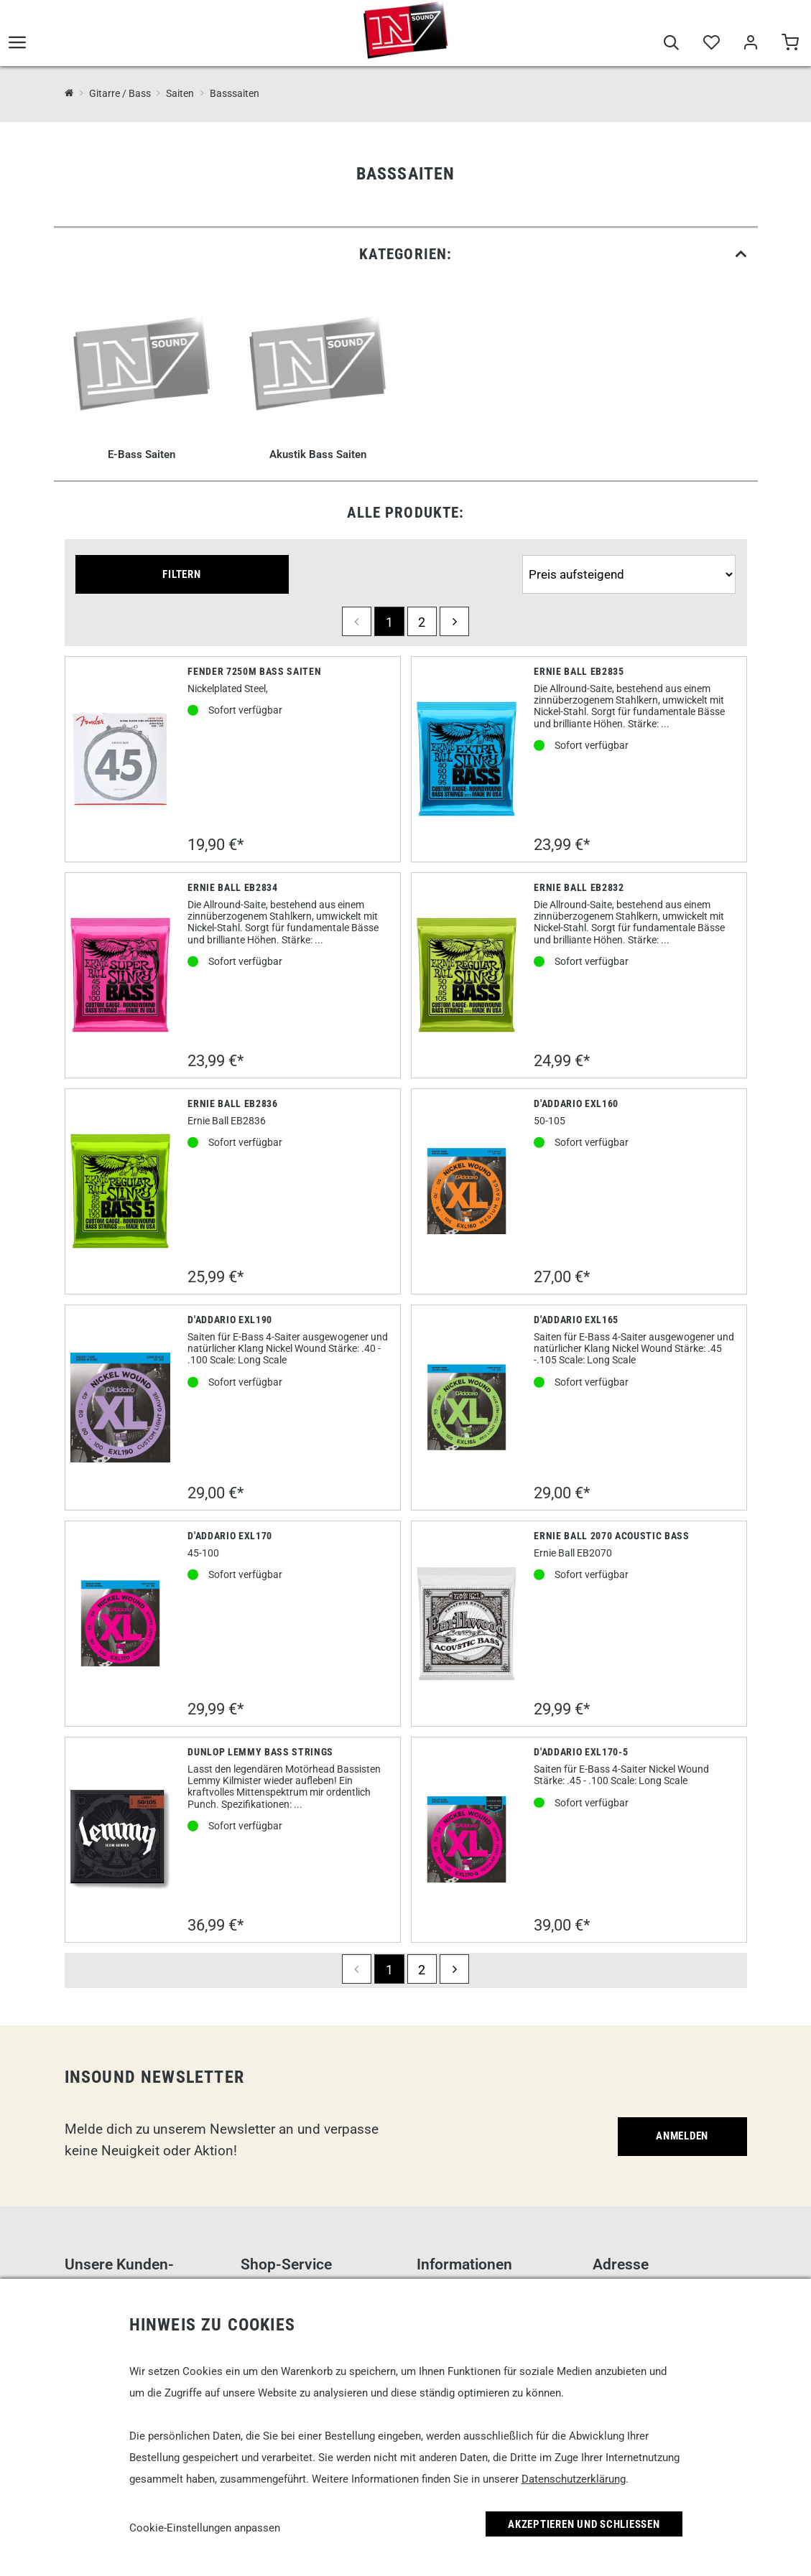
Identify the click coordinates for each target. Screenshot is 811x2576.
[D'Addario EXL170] (120, 1623)
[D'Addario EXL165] (467, 1407)
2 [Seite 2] (421, 622)
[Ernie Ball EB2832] (467, 975)
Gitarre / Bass (120, 93)
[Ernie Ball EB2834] (120, 975)
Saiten (180, 93)
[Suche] (671, 44)
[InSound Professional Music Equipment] (69, 93)
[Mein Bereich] (750, 44)
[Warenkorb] (790, 44)
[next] (454, 621)
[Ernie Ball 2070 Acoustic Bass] (467, 1624)
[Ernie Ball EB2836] (120, 1191)
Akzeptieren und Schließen (584, 2524)
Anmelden (682, 2135)
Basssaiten (234, 93)
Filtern (181, 574)
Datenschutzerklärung (574, 2479)
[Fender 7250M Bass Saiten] (120, 758)
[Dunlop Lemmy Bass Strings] (120, 1840)
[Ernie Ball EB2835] (467, 758)
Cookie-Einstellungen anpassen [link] (204, 2527)
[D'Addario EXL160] (467, 1191)
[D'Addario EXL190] (120, 1407)
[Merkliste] (711, 44)
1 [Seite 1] (389, 622)
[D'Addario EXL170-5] (467, 1839)
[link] (406, 254)
